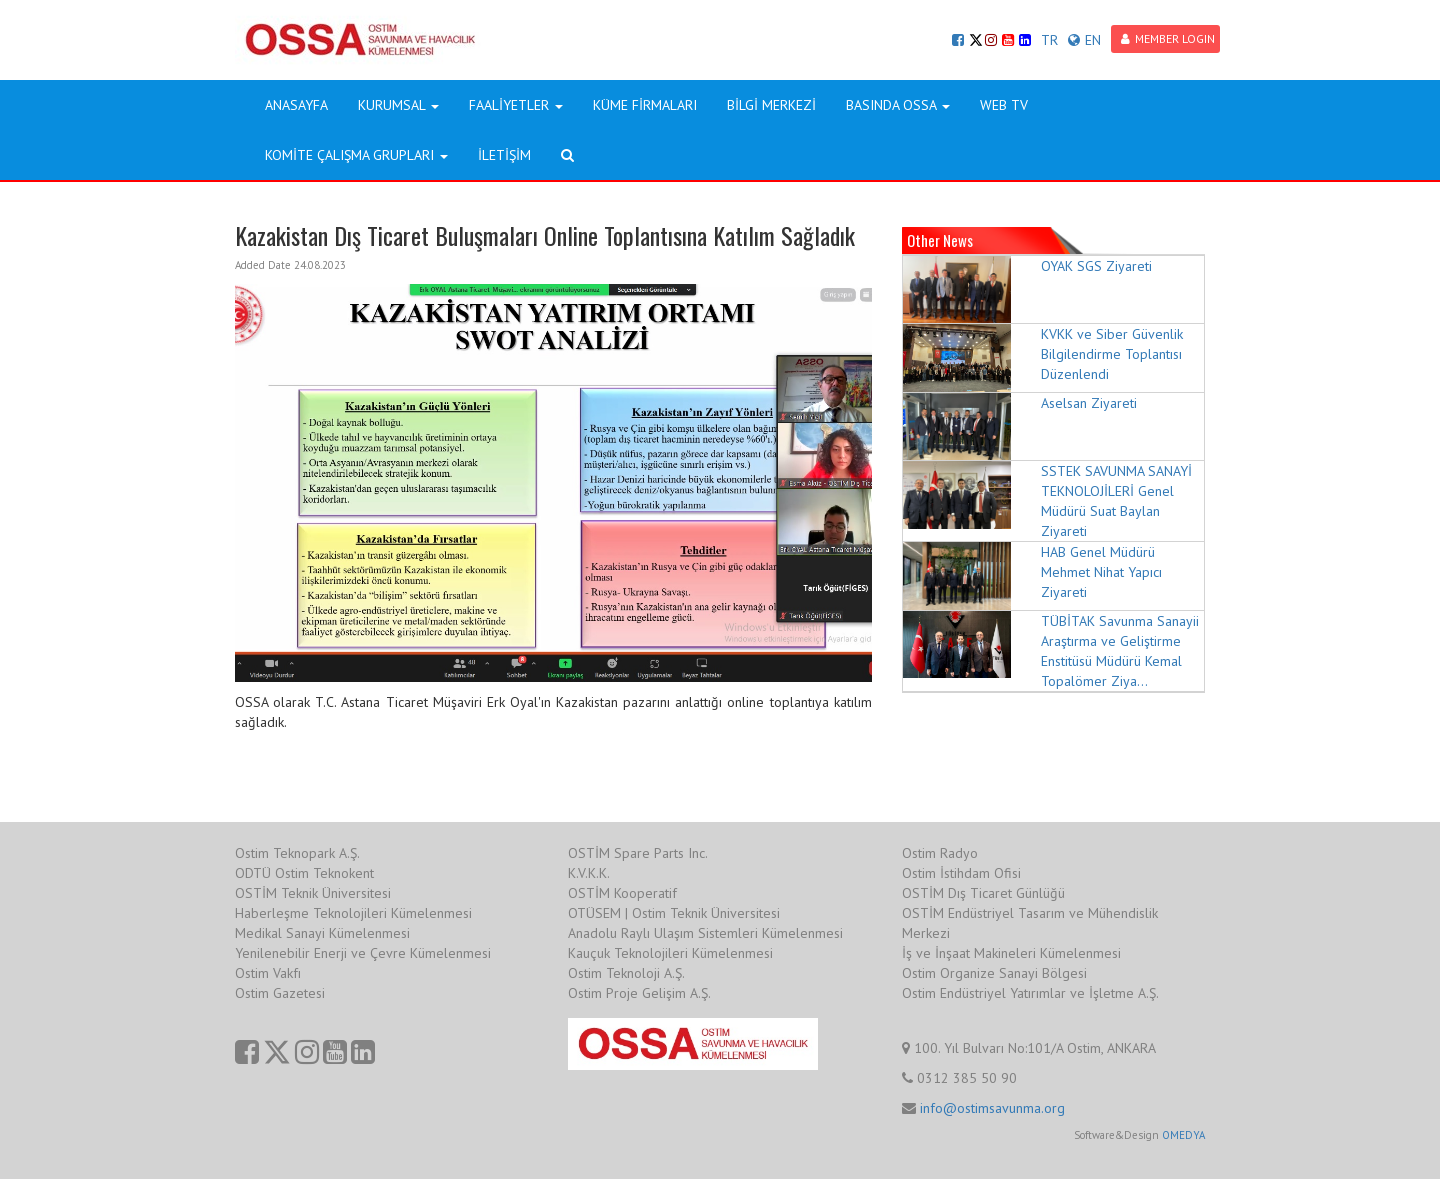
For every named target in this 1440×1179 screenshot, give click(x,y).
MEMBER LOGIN (1168, 38)
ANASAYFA (296, 105)
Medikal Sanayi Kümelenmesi (322, 933)
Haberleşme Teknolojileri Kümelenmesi (353, 913)
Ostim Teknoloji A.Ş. (626, 973)
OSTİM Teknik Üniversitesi (313, 893)
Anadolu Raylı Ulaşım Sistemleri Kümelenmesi (705, 933)
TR (1049, 40)
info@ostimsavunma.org (992, 1108)
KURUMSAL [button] (398, 105)
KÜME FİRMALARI (645, 105)
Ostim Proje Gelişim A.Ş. (639, 993)
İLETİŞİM (504, 155)
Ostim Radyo (940, 853)
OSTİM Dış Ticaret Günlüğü (983, 893)
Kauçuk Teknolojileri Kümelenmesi (670, 953)
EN (1084, 40)
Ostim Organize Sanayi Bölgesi (994, 973)
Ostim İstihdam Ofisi (961, 873)
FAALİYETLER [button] (516, 105)
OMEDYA (1183, 1135)
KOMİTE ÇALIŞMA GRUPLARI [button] (356, 155)
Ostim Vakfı (268, 973)
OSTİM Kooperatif (622, 893)
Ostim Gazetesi (280, 993)
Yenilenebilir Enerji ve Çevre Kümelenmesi (363, 953)
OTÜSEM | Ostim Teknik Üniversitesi (674, 913)
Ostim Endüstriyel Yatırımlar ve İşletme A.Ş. (1030, 993)
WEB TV (1004, 105)
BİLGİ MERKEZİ (771, 105)
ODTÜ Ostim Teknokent (304, 873)
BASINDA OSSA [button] (898, 105)
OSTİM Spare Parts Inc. (638, 853)
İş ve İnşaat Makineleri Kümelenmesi (1011, 953)
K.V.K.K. (589, 873)
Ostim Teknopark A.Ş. (297, 853)
